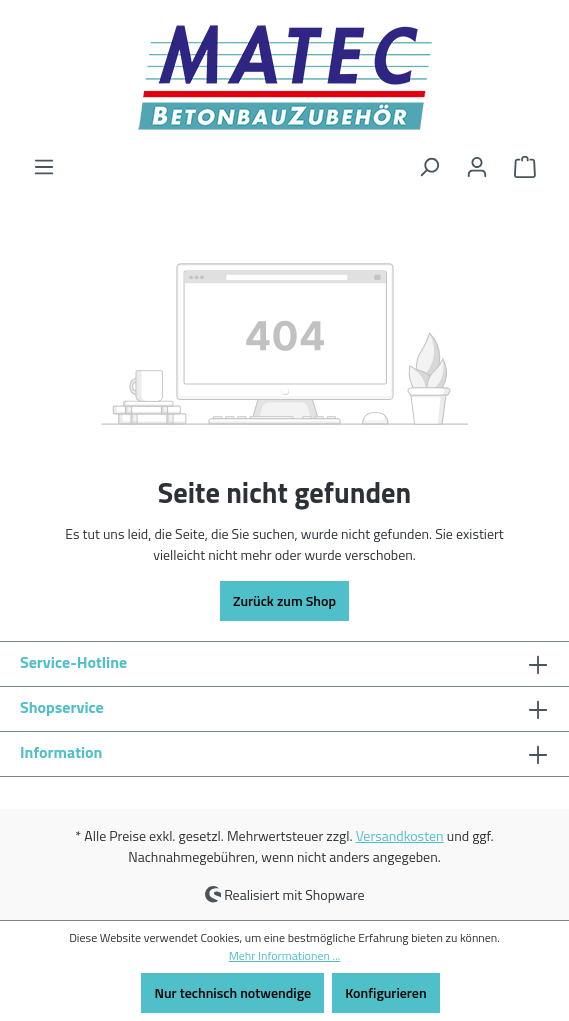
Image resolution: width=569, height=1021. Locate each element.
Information (61, 752)
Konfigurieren (385, 992)
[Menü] (44, 167)
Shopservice (62, 707)
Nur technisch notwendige (232, 992)
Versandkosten (400, 835)
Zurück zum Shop (284, 600)
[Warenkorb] (525, 167)
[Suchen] (429, 167)
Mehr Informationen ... (285, 956)
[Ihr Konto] (477, 167)
